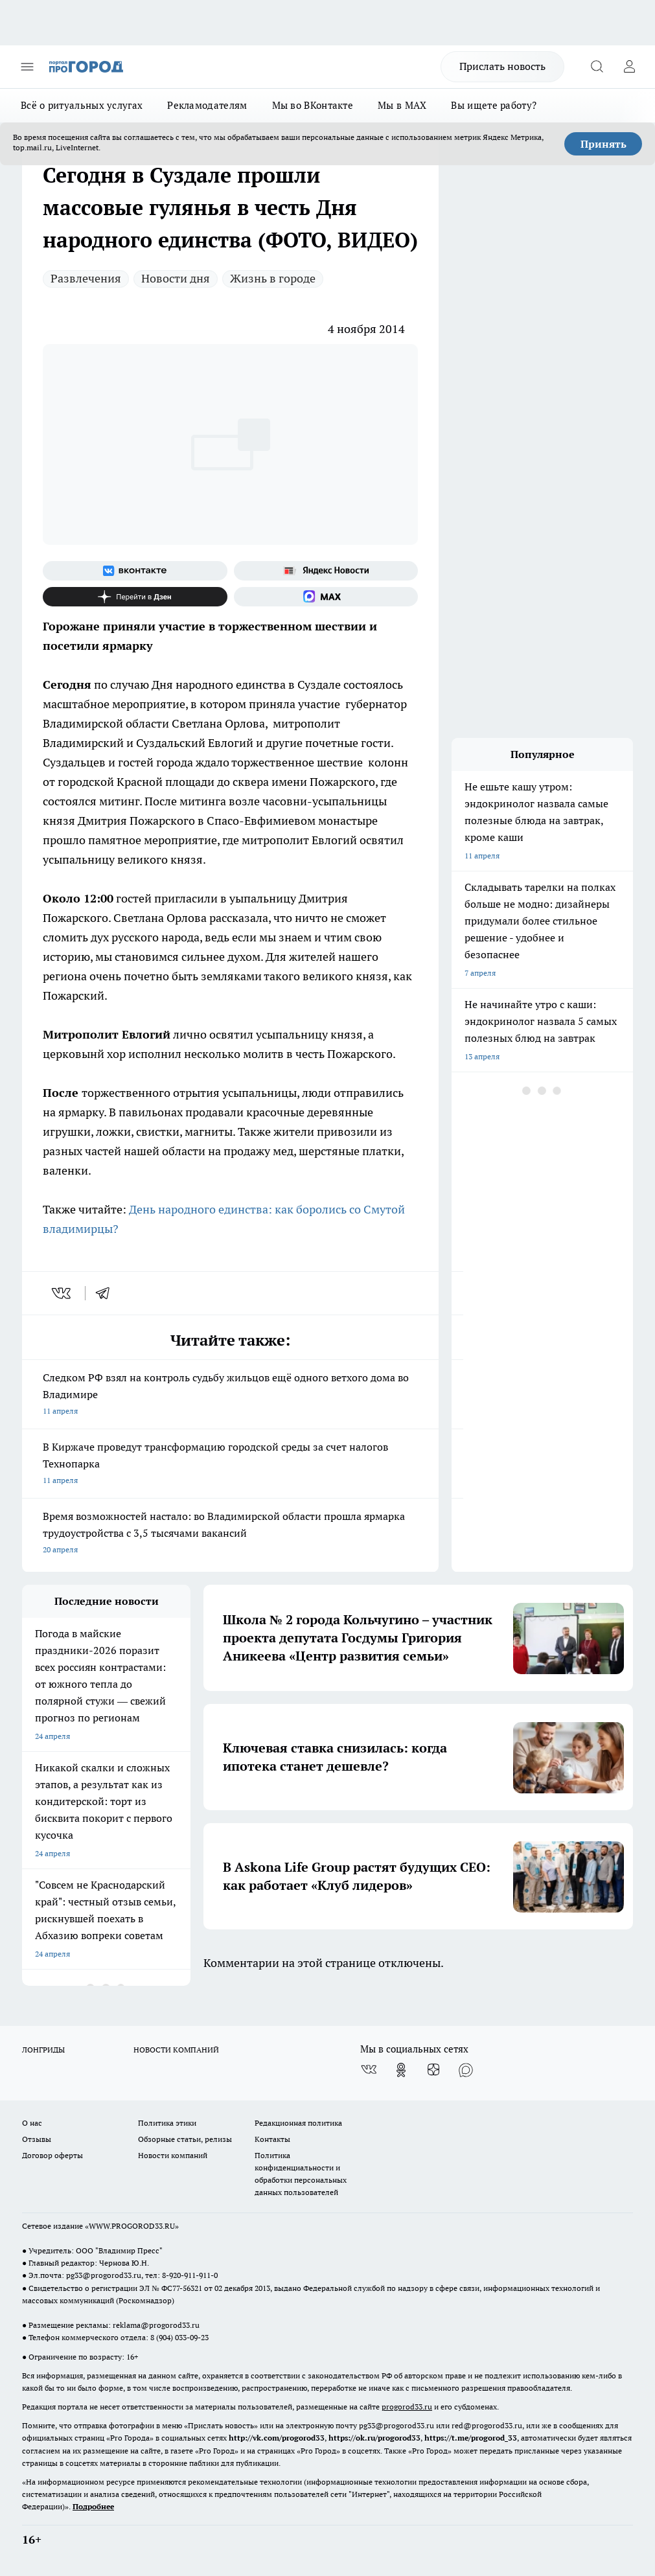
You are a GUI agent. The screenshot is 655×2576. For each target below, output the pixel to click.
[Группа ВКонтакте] (135, 571)
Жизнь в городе (273, 278)
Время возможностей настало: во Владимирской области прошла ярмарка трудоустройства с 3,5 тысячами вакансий (230, 1534)
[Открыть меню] (27, 67)
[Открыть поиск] (597, 67)
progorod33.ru (407, 2406)
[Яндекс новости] (326, 571)
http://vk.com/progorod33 (277, 2438)
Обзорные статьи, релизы (185, 2139)
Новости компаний (172, 2155)
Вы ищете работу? (493, 105)
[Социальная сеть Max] (326, 596)
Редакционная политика (298, 2123)
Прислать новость (502, 66)
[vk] (62, 1293)
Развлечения (86, 278)
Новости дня (175, 278)
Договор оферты (52, 2155)
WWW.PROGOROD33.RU (132, 2226)
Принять (603, 143)
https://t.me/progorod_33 (470, 2438)
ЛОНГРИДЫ (43, 2049)
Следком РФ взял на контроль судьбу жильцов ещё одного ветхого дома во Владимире (230, 1395)
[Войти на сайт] (629, 67)
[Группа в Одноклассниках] (401, 2070)
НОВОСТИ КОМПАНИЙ (176, 2049)
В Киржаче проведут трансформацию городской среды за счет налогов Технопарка (230, 1464)
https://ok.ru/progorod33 (374, 2438)
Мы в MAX (402, 105)
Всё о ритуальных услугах (82, 105)
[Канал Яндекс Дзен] (135, 596)
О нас (32, 2123)
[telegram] (107, 1293)
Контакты (272, 2139)
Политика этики (167, 2123)
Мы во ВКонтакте (313, 105)
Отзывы (36, 2139)
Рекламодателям (207, 105)
